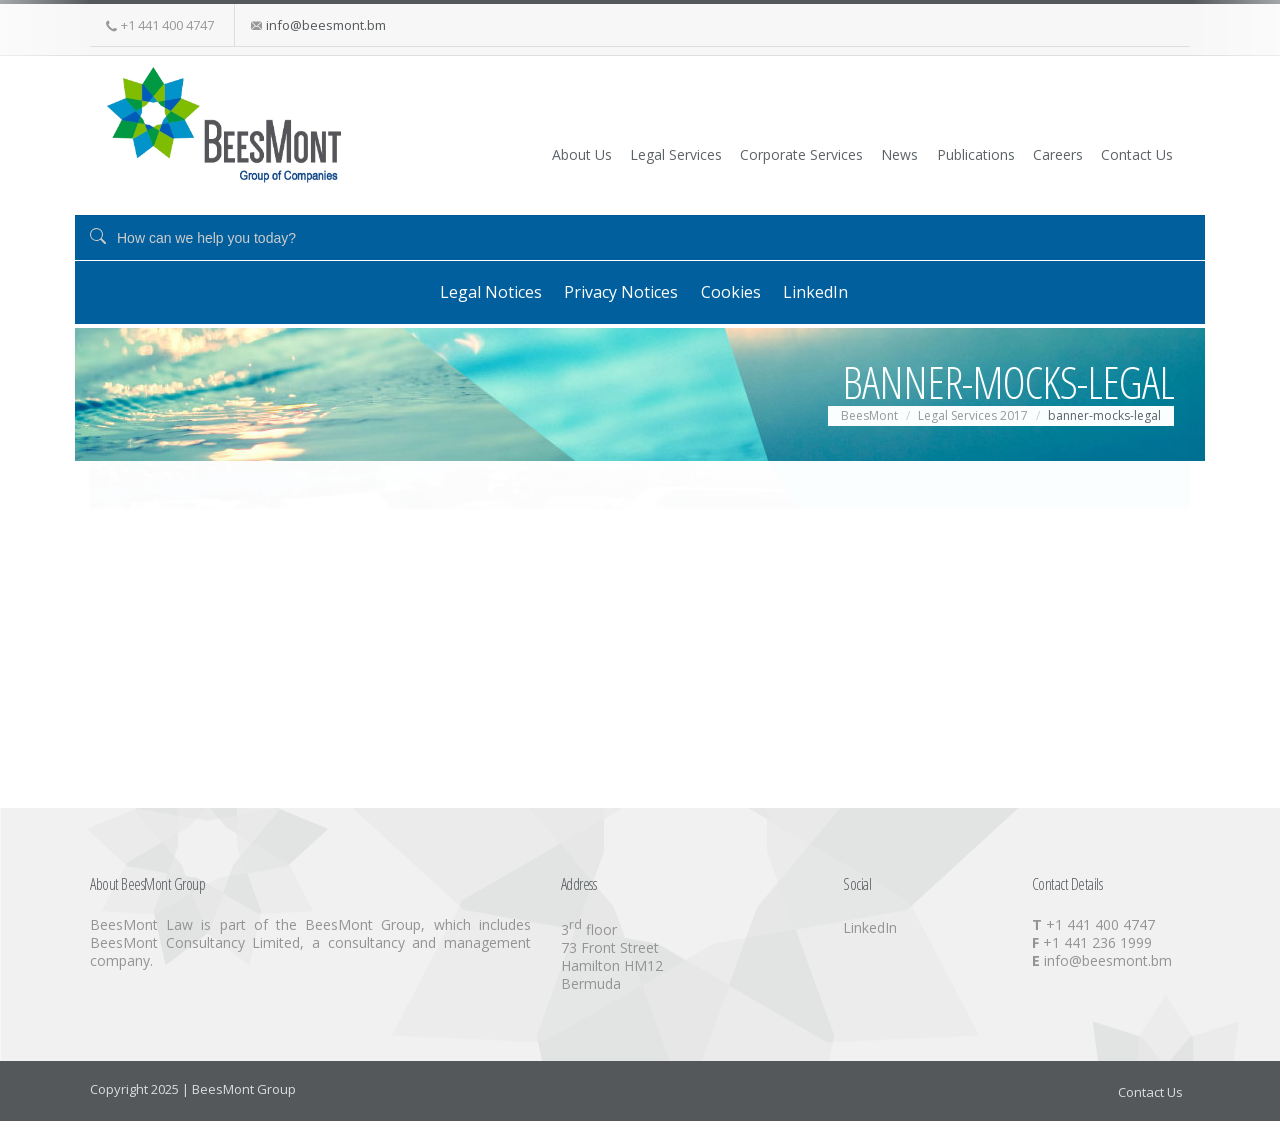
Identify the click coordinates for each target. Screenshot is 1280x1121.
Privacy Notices (609, 291)
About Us (462, 153)
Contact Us (1124, 153)
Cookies (736, 291)
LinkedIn (838, 291)
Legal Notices (461, 291)
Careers (1027, 153)
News (833, 153)
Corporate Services (717, 153)
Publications (927, 153)
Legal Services (574, 153)
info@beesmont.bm (326, 25)
